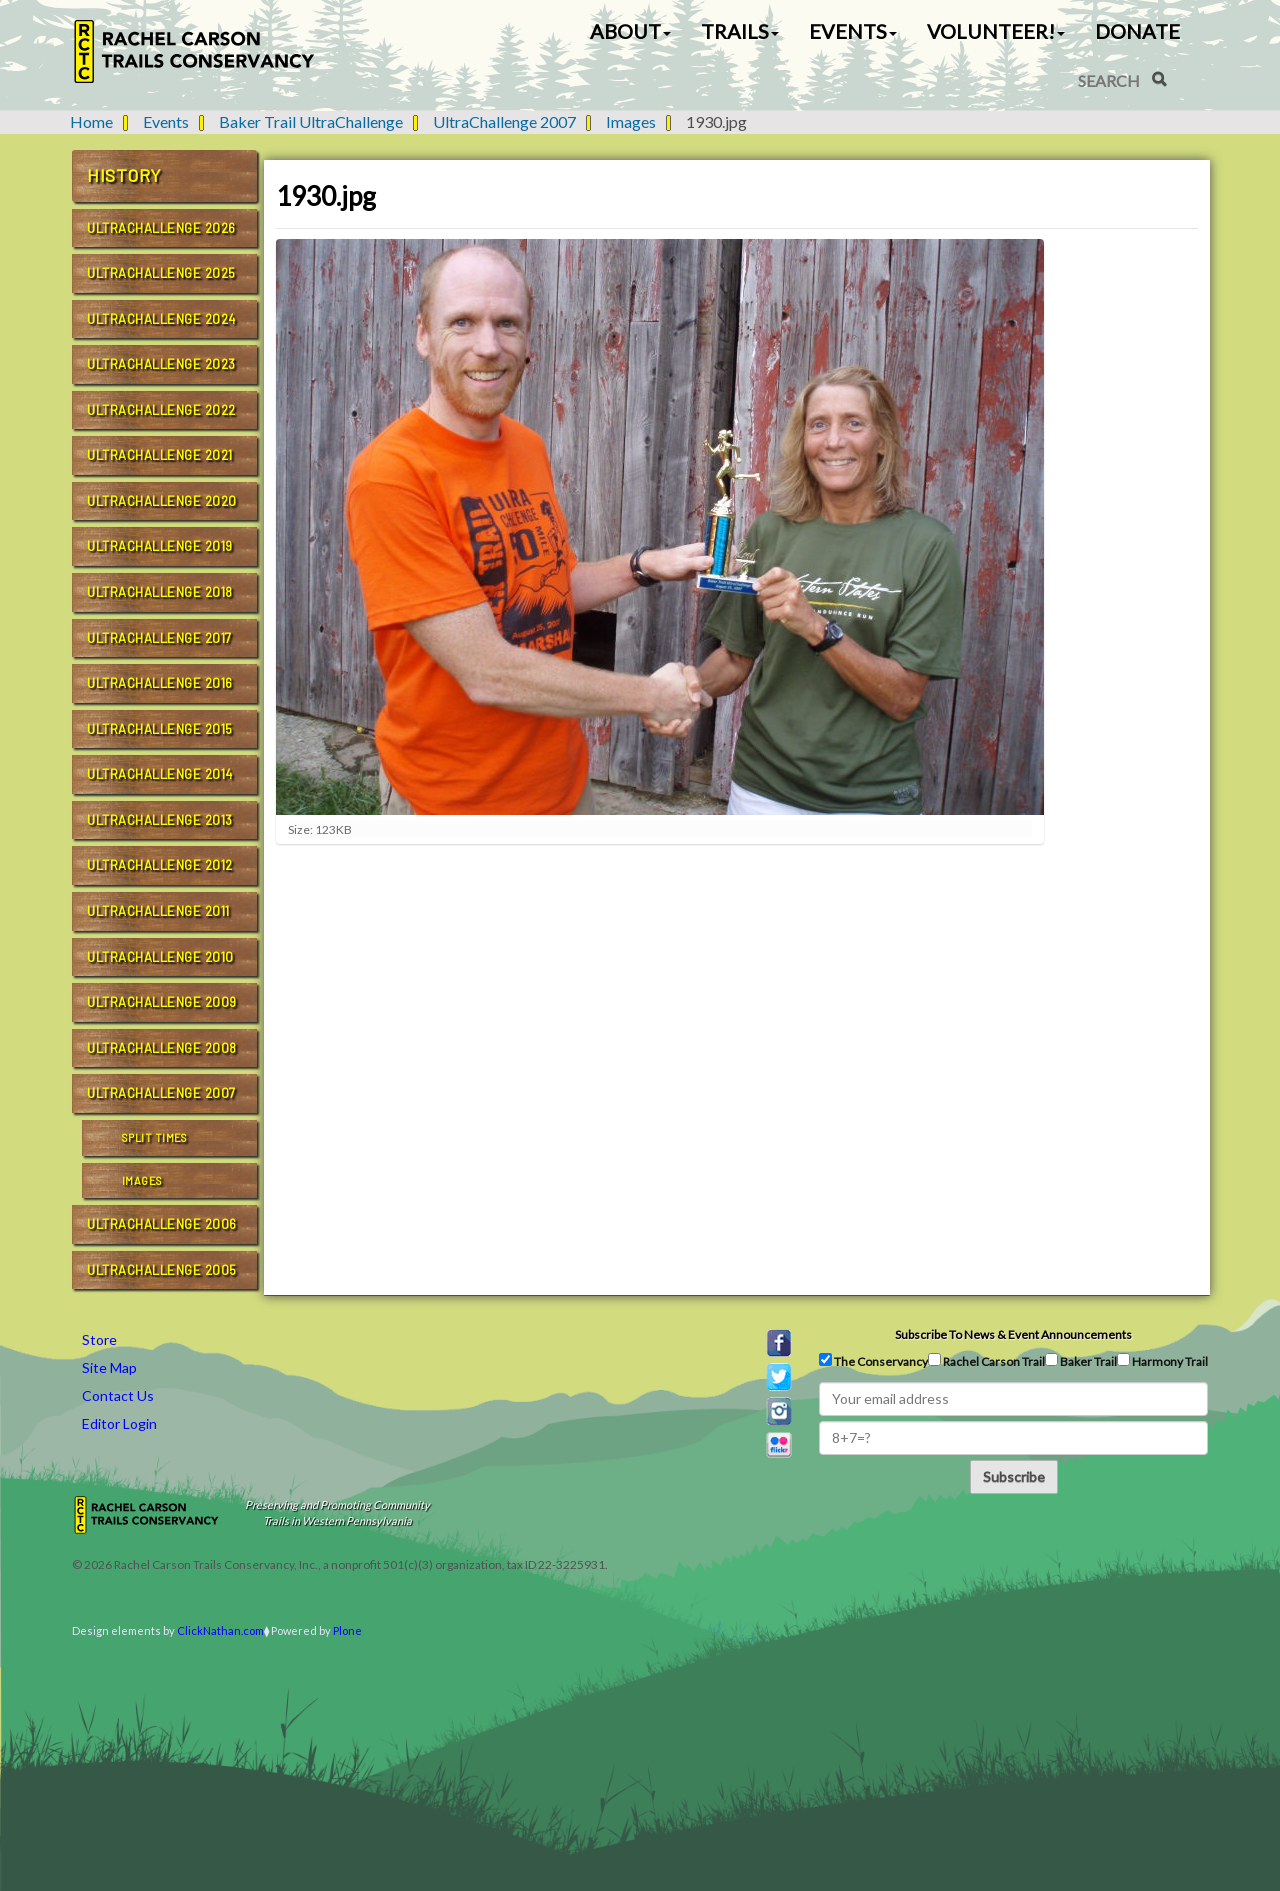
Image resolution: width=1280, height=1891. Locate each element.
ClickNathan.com (220, 1630)
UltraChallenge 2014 (160, 774)
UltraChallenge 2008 (162, 1048)
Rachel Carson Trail (986, 1361)
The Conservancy (873, 1361)
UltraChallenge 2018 (160, 592)
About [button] (630, 31)
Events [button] (853, 31)
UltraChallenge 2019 (160, 546)
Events (166, 121)
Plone (347, 1630)
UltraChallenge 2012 (160, 865)
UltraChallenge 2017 (159, 638)
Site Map (109, 1367)
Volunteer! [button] (996, 31)
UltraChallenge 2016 (160, 683)
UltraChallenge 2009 (162, 1002)
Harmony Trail (1162, 1361)
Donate (1137, 31)
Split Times (155, 1137)
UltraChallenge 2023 (161, 364)
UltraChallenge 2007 (504, 121)
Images (631, 121)
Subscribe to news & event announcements (1013, 1334)
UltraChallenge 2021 (160, 455)
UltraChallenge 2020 (162, 501)
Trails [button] (740, 31)
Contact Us (118, 1395)
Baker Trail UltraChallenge (311, 121)
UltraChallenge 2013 (160, 820)
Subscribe (1014, 1476)
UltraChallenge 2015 (160, 729)
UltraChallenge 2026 (161, 228)
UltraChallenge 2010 (160, 957)
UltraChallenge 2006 (162, 1224)
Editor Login (119, 1423)
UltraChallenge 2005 (162, 1270)
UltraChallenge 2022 (161, 410)
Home (91, 121)
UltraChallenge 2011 (158, 911)
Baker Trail (1081, 1361)
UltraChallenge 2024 (161, 319)
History (124, 175)
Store (99, 1339)
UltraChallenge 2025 (161, 273)
